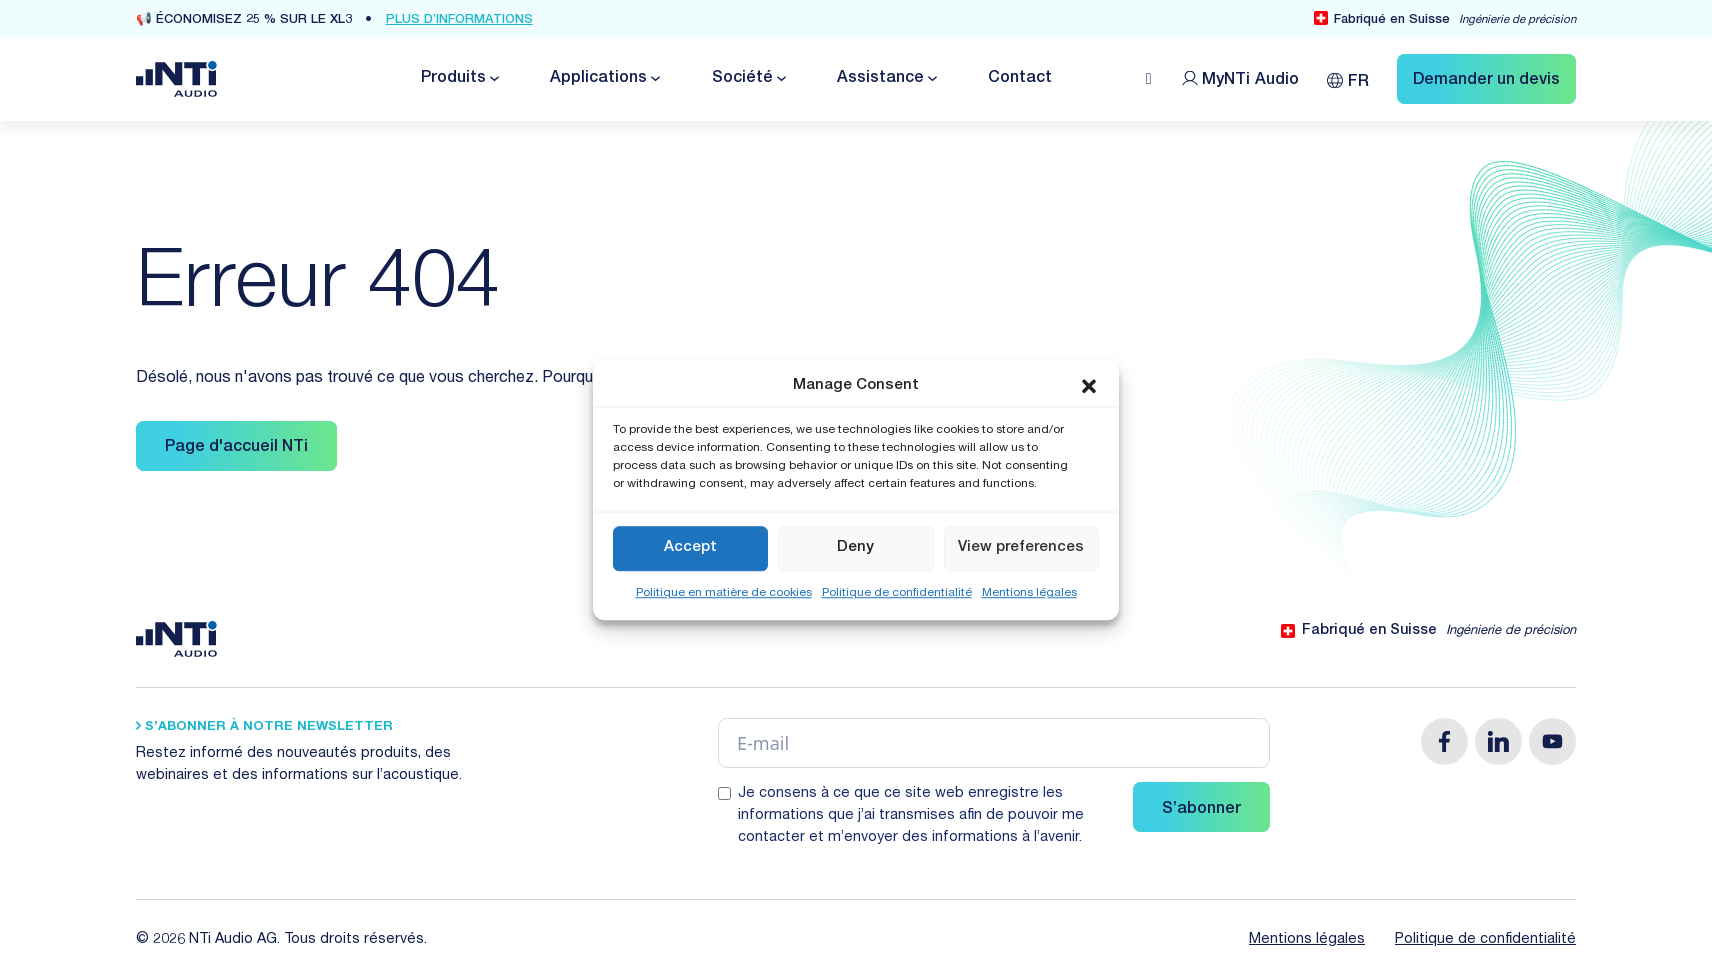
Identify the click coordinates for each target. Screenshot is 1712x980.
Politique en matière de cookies (724, 593)
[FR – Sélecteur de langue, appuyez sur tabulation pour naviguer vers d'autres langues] (1348, 78)
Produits (453, 79)
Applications (598, 79)
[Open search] (1149, 79)
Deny (855, 547)
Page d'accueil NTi (236, 448)
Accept (690, 547)
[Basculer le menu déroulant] (493, 78)
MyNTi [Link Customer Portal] (1250, 81)
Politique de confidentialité (897, 593)
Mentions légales (1029, 593)
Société (742, 79)
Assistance (880, 79)
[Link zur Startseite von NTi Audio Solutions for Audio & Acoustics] (176, 80)
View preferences (1021, 547)
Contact (1020, 79)
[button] (1089, 387)
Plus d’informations (459, 20)
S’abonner (1201, 810)
